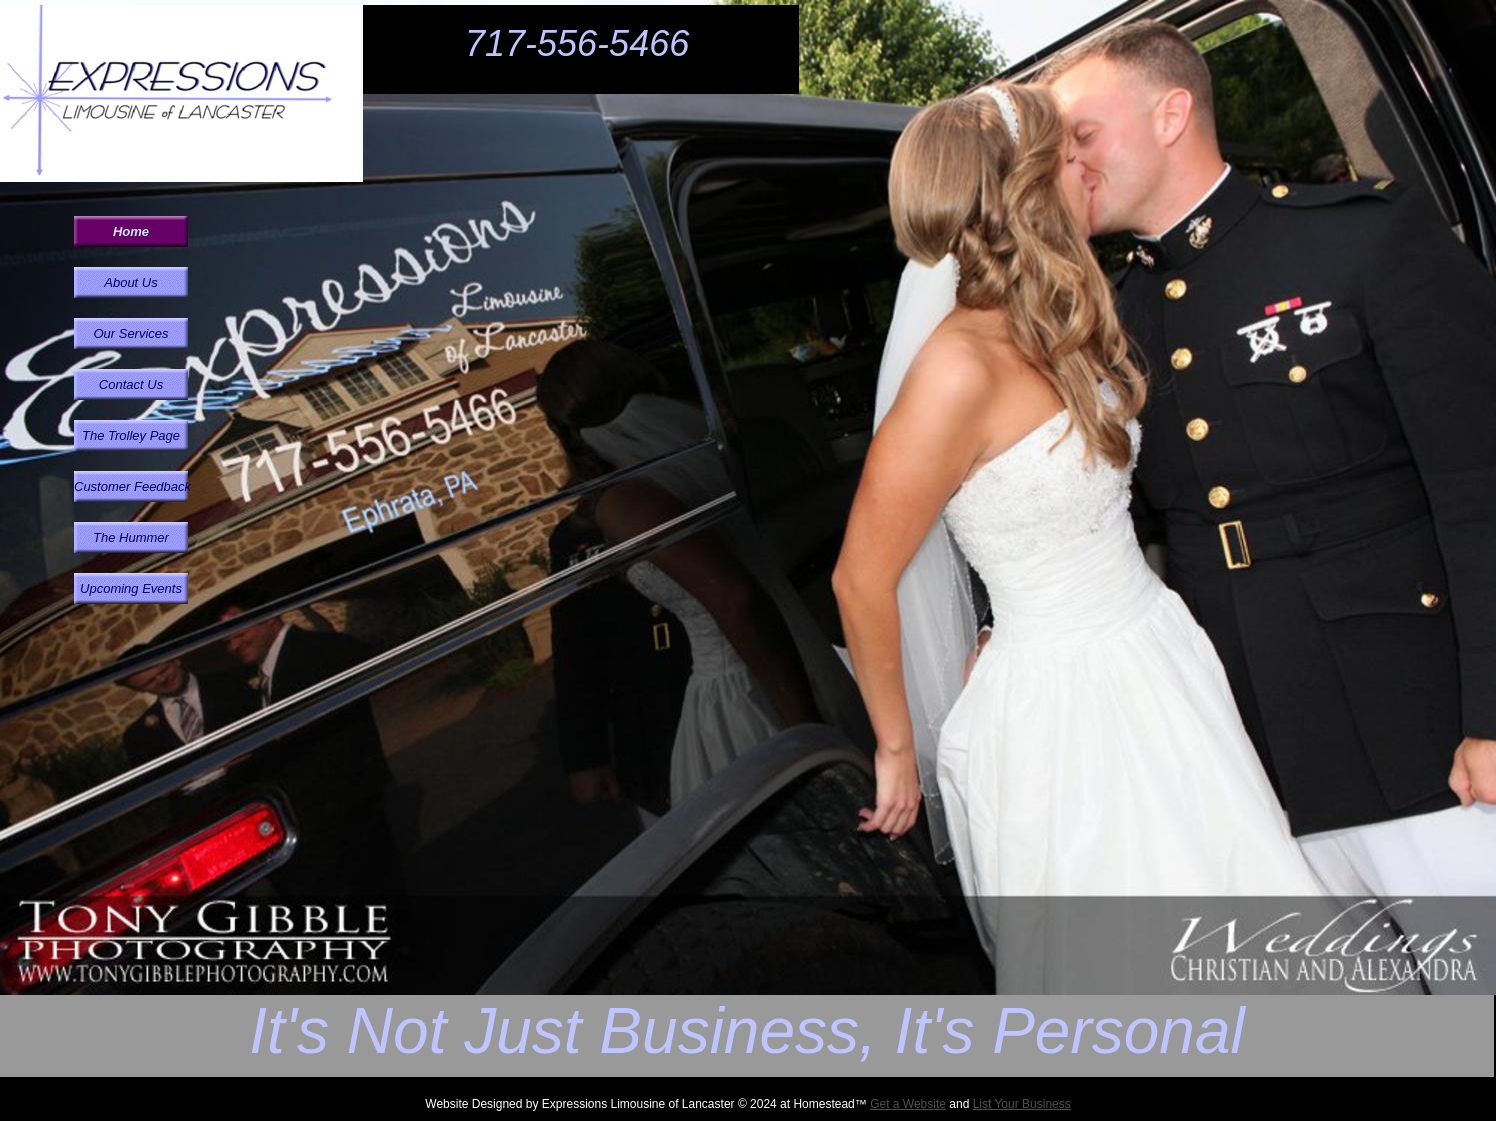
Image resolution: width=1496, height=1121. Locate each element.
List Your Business (1022, 1104)
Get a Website (908, 1104)
